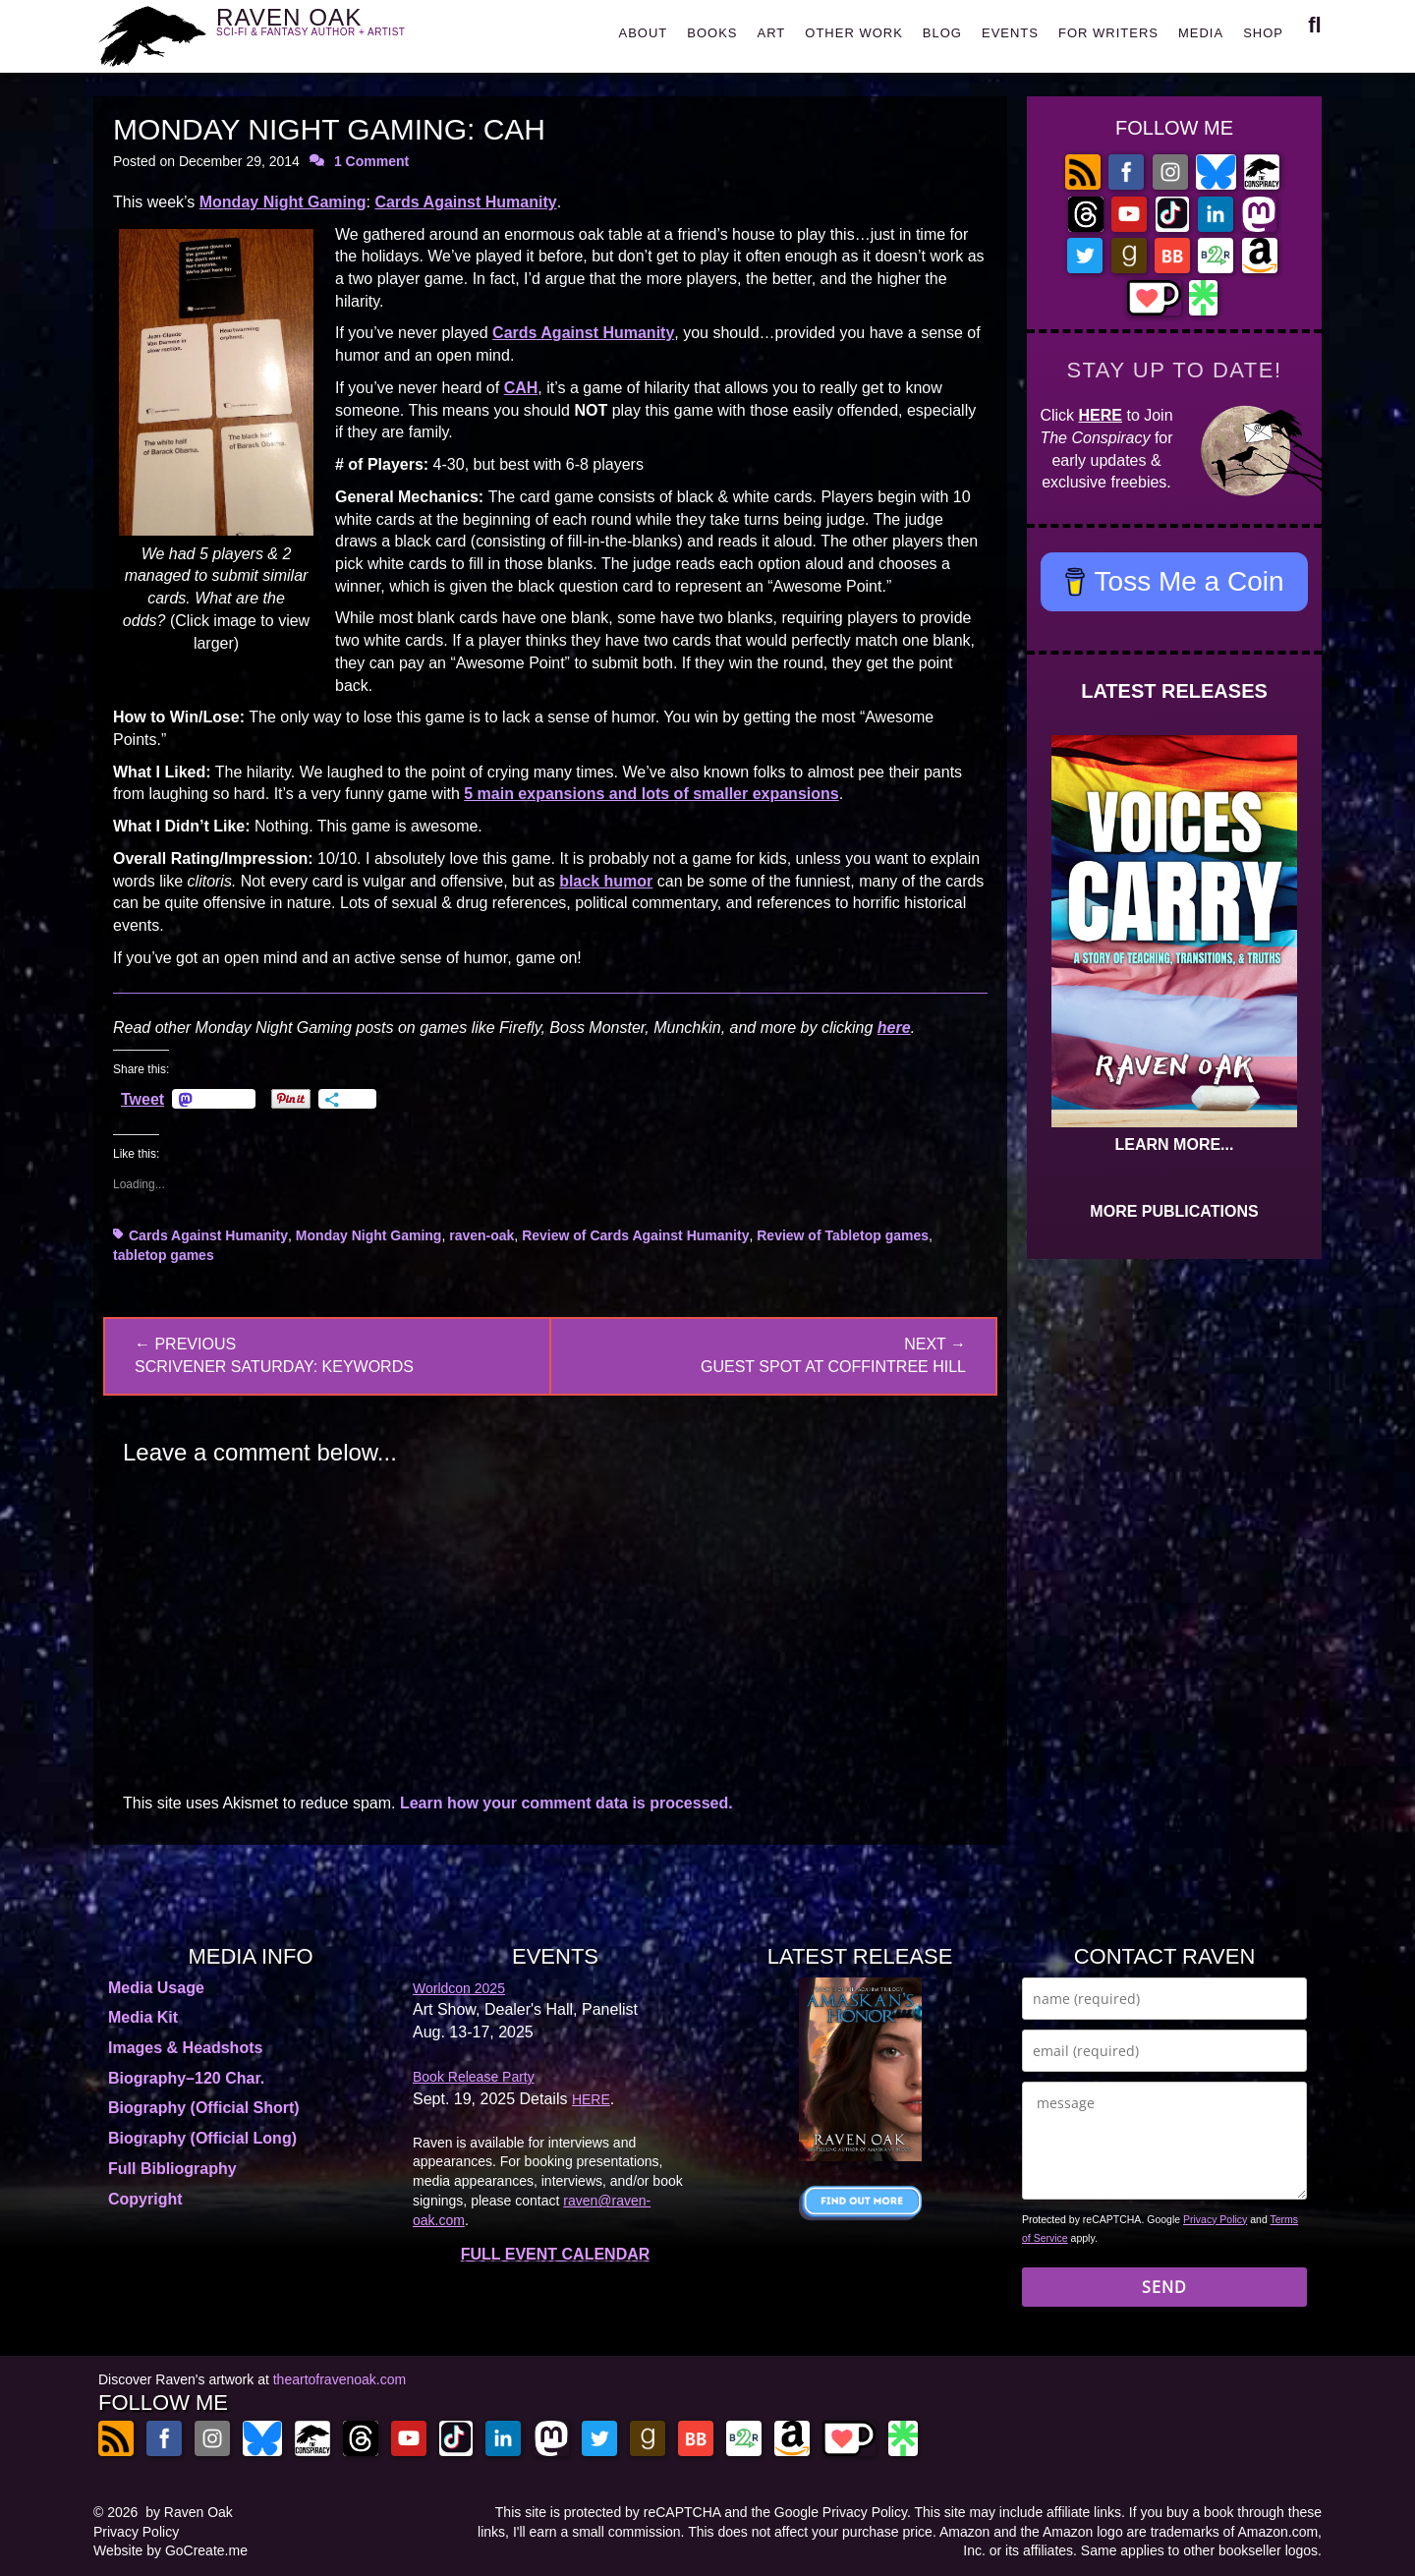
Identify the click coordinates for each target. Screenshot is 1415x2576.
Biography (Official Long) (202, 2138)
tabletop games (163, 1255)
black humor (605, 881)
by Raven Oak (189, 2512)
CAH (521, 387)
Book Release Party (474, 2077)
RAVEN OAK (339, 31)
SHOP (1263, 33)
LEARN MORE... (1174, 1144)
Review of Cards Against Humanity (635, 1235)
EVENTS (1010, 33)
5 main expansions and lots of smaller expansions (651, 793)
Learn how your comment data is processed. (566, 1803)
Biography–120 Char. (186, 2078)
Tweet (142, 1099)
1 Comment (371, 161)
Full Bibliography (172, 2168)
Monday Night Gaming (283, 202)
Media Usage (156, 1987)
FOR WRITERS (1108, 33)
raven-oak (481, 1235)
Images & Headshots (185, 2047)
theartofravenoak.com (339, 2379)
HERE (1100, 415)
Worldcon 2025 (459, 1988)
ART (772, 33)
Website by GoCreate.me (170, 2550)
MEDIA (1200, 33)
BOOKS (712, 33)
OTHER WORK (854, 33)
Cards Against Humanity (465, 202)
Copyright (145, 2199)
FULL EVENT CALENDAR (556, 2254)
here (894, 1027)
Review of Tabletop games (843, 1235)
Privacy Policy (1215, 2219)
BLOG (942, 33)
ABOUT (642, 33)
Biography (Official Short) (204, 2107)
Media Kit (143, 2017)
